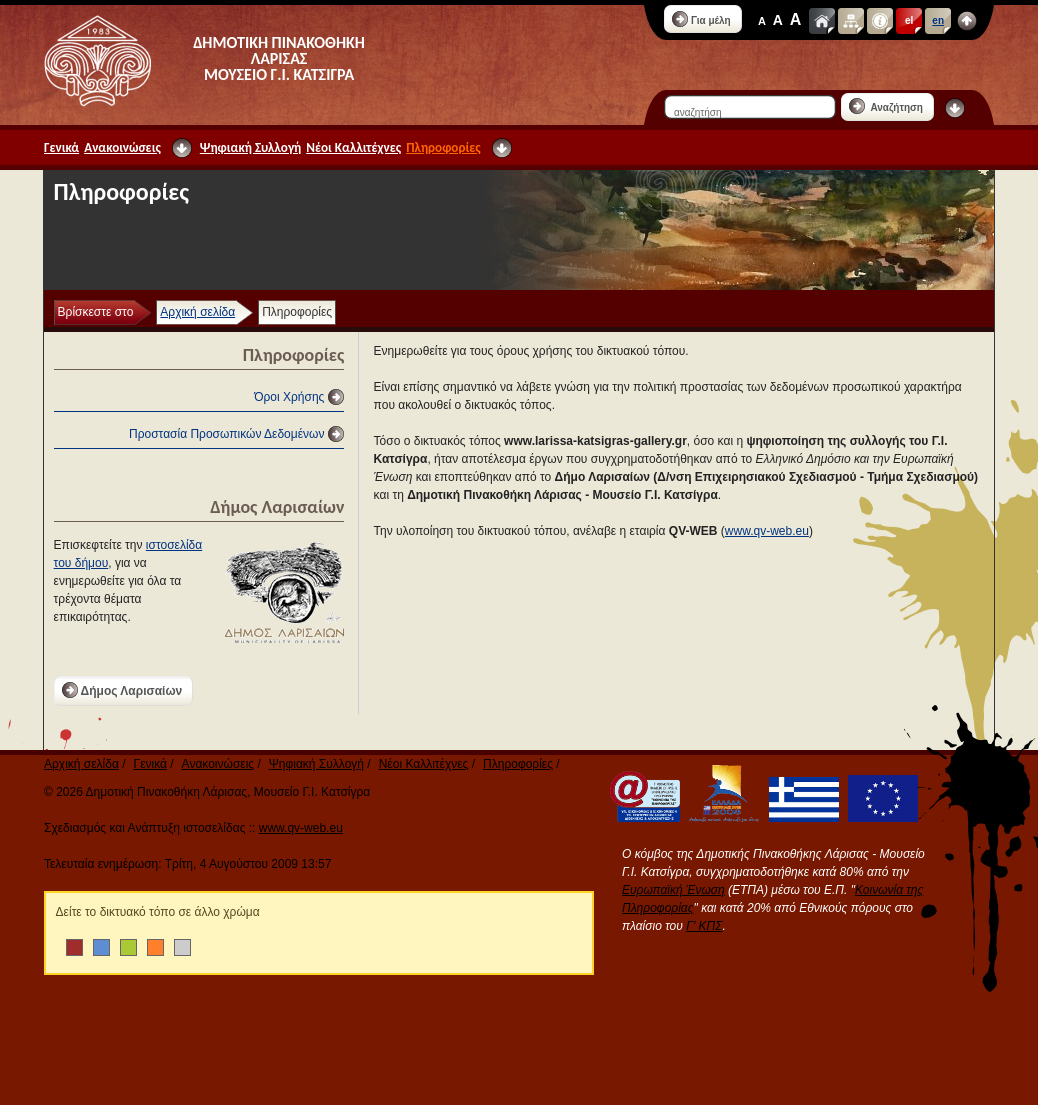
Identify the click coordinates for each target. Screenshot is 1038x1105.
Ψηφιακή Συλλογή (250, 147)
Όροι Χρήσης (289, 397)
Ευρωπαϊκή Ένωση (673, 890)
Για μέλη (701, 19)
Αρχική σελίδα (197, 312)
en (938, 20)
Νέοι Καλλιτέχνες (353, 147)
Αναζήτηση (886, 106)
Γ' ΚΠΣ (704, 926)
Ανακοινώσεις (122, 147)
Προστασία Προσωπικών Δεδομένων (226, 434)
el (909, 20)
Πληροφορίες (443, 147)
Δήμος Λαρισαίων (122, 690)
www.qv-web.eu (767, 531)
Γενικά (61, 147)
